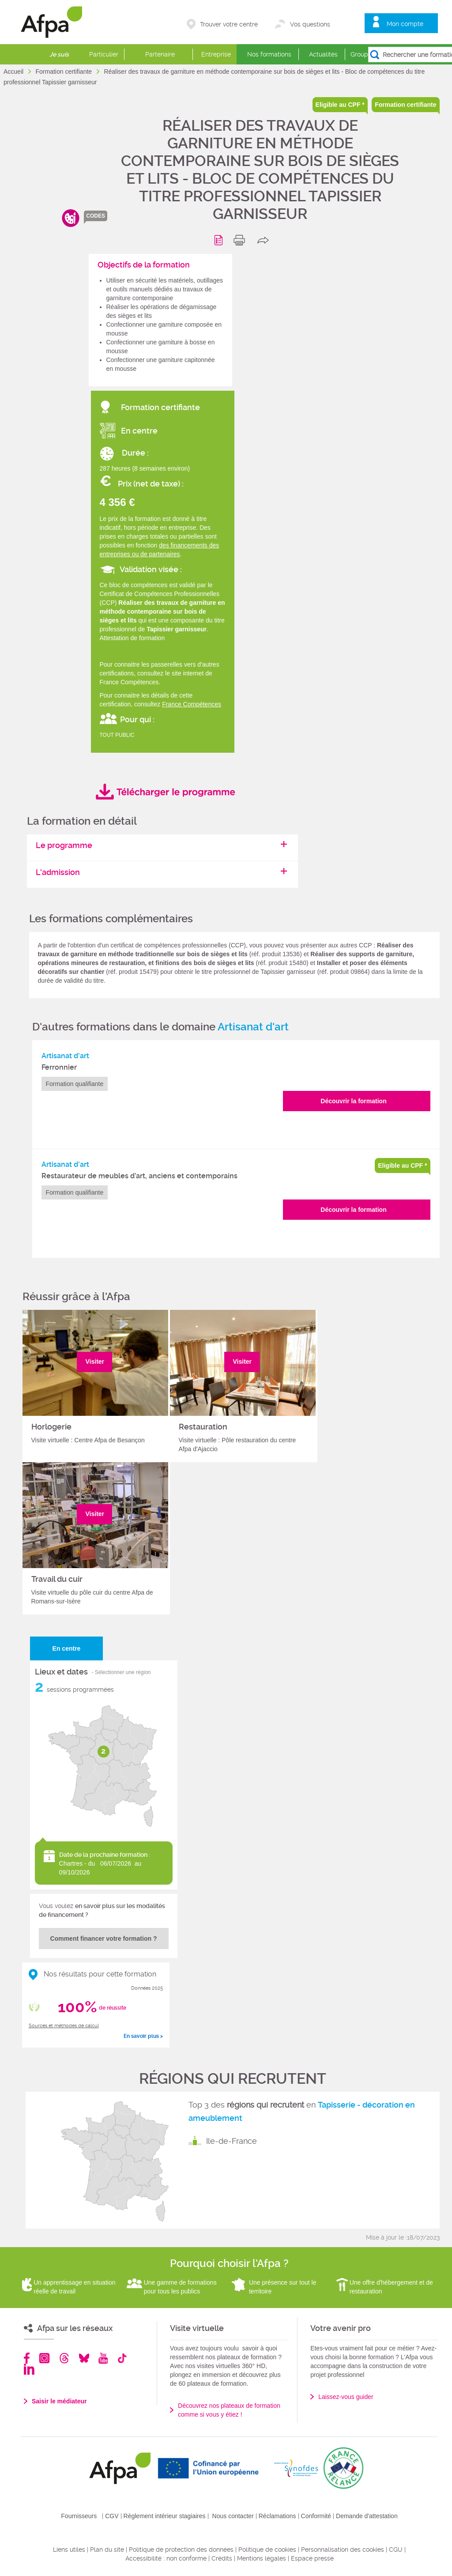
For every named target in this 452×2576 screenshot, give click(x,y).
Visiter (95, 1361)
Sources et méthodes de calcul (64, 2026)
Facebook (27, 2358)
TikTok (122, 2358)
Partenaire (160, 54)
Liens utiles (69, 2549)
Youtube (103, 2358)
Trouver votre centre (229, 24)
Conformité (316, 2515)
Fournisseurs (79, 2515)
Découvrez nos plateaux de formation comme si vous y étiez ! (229, 2410)
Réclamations (277, 2515)
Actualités (323, 54)
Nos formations (269, 54)
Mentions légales (261, 2558)
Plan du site (107, 2549)
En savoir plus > (143, 2036)
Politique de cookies (267, 2549)
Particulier (103, 54)
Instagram (44, 2358)
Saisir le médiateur (59, 2401)
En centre (67, 1648)
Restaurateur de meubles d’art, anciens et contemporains (139, 1176)
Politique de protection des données (181, 2549)
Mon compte (405, 23)
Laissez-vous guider (345, 2396)
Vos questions (310, 24)
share (265, 240)
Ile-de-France (231, 2141)
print (241, 240)
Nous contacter (233, 2515)
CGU (396, 2549)
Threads (64, 2358)
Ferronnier (59, 1067)
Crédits (221, 2558)
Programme (220, 240)
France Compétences (191, 704)
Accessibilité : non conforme (166, 2558)
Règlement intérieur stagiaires (165, 2515)
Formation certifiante (64, 71)
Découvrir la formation (353, 1101)
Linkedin (29, 2369)
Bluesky (84, 2358)
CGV (111, 2515)
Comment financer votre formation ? (103, 1938)
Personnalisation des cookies (342, 2549)
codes (95, 216)
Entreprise (216, 54)
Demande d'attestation (367, 2515)
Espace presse (312, 2558)
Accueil (14, 71)
